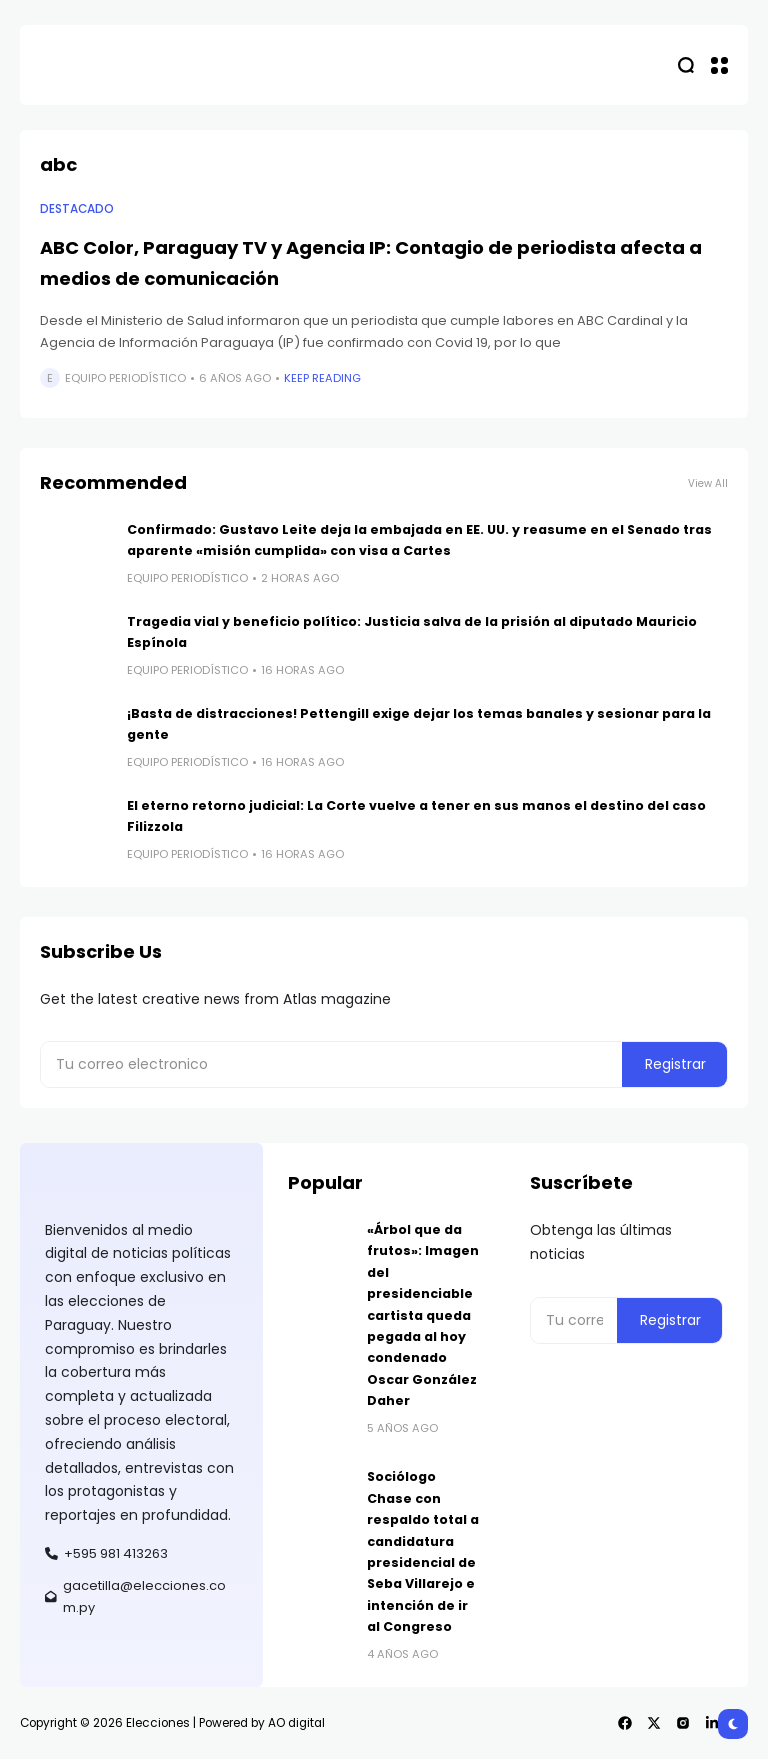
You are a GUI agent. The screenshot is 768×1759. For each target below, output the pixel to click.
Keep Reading (322, 378)
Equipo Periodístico (125, 378)
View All (708, 483)
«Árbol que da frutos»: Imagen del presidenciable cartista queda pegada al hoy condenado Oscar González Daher (423, 1315)
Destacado (77, 209)
